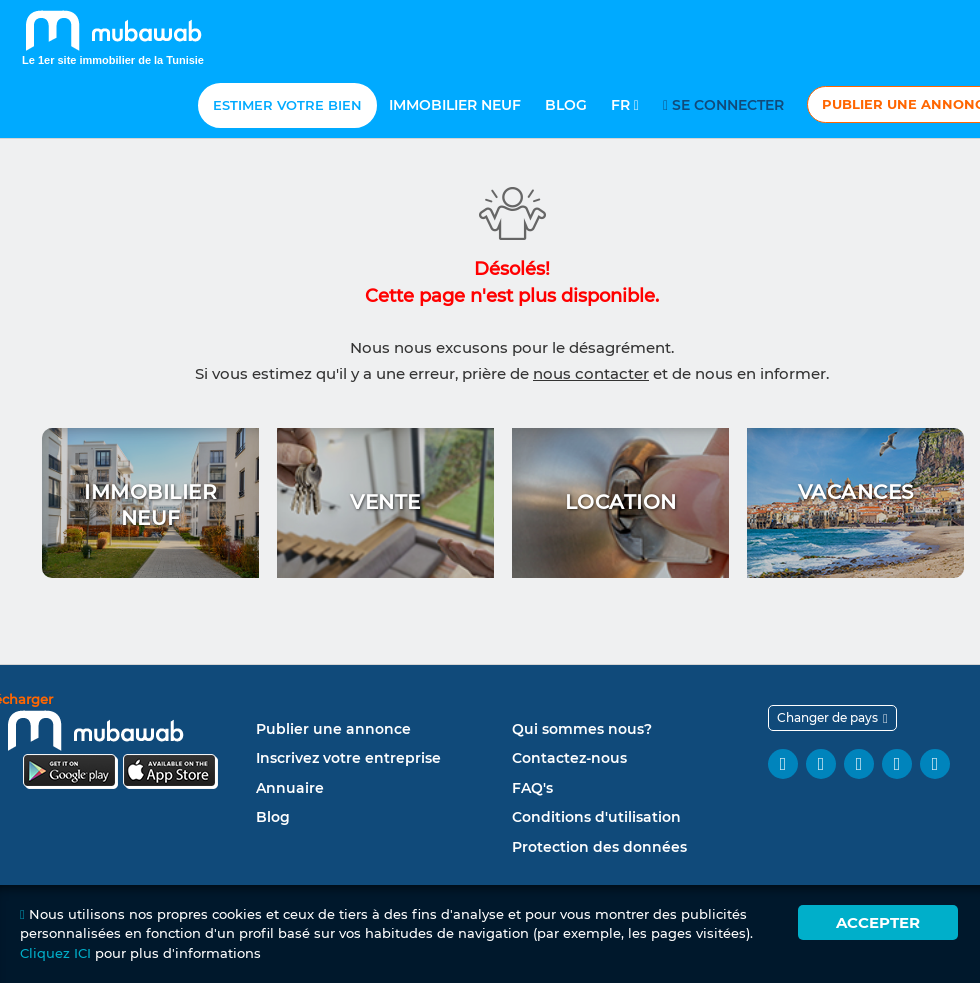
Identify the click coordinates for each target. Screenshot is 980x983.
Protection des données (599, 847)
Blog (566, 105)
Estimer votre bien (287, 105)
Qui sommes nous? (582, 729)
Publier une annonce (333, 729)
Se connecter (726, 105)
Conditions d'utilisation (596, 817)
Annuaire (290, 788)
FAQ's (532, 788)
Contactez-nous (569, 758)
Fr (625, 105)
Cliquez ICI (55, 953)
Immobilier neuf (455, 105)
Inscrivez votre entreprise (348, 758)
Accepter (878, 922)
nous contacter (591, 373)
